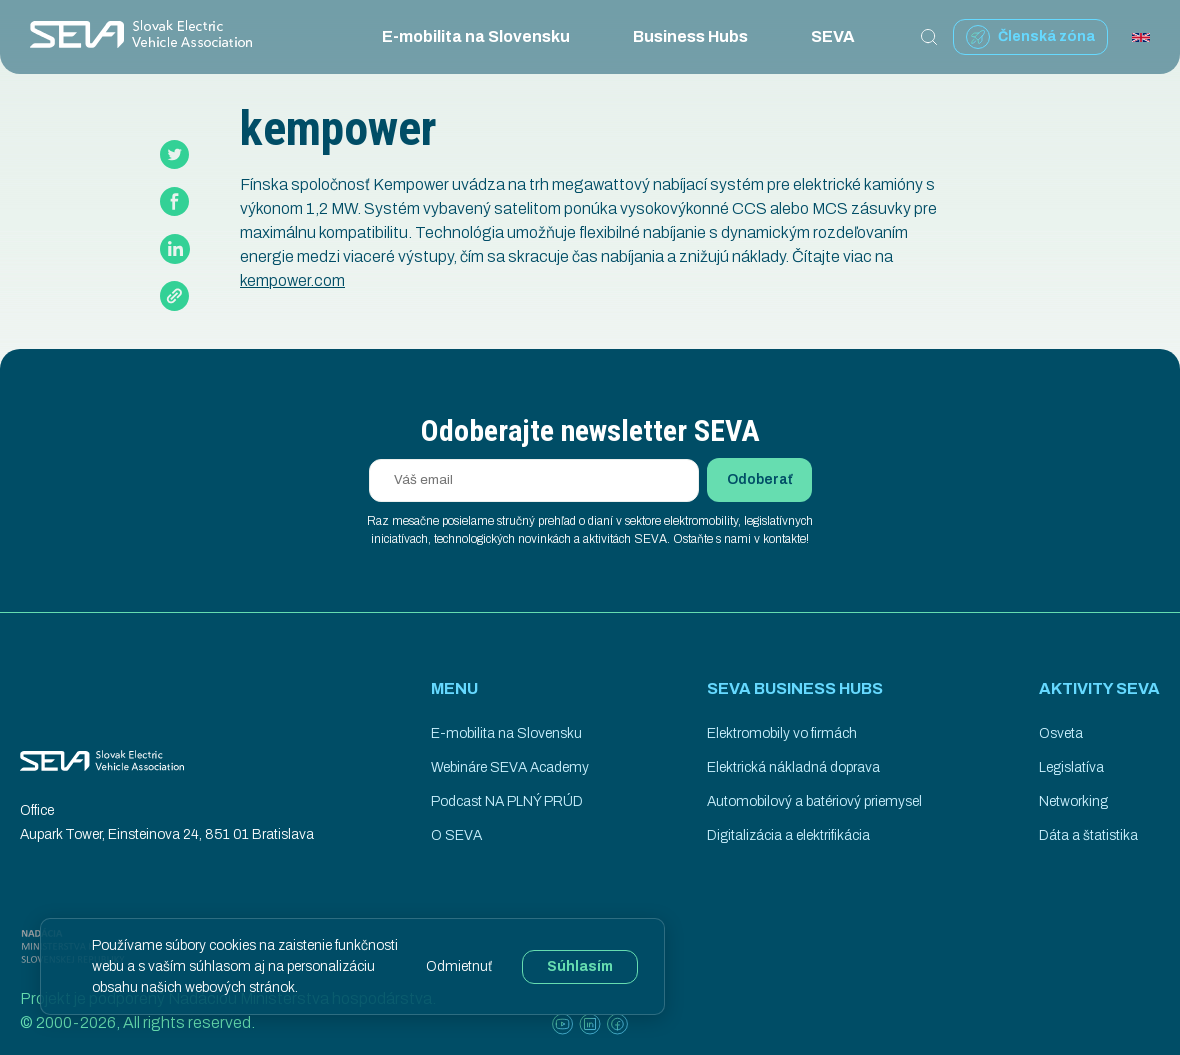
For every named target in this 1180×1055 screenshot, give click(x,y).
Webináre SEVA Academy (510, 767)
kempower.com (292, 280)
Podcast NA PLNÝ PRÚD (507, 801)
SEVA (848, 36)
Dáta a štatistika (1088, 835)
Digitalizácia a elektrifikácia (788, 835)
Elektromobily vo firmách (782, 733)
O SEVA (456, 835)
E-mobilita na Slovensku (491, 36)
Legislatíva (1071, 767)
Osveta (1061, 733)
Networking (1073, 801)
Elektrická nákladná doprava (793, 767)
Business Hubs (705, 36)
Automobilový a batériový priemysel (814, 801)
